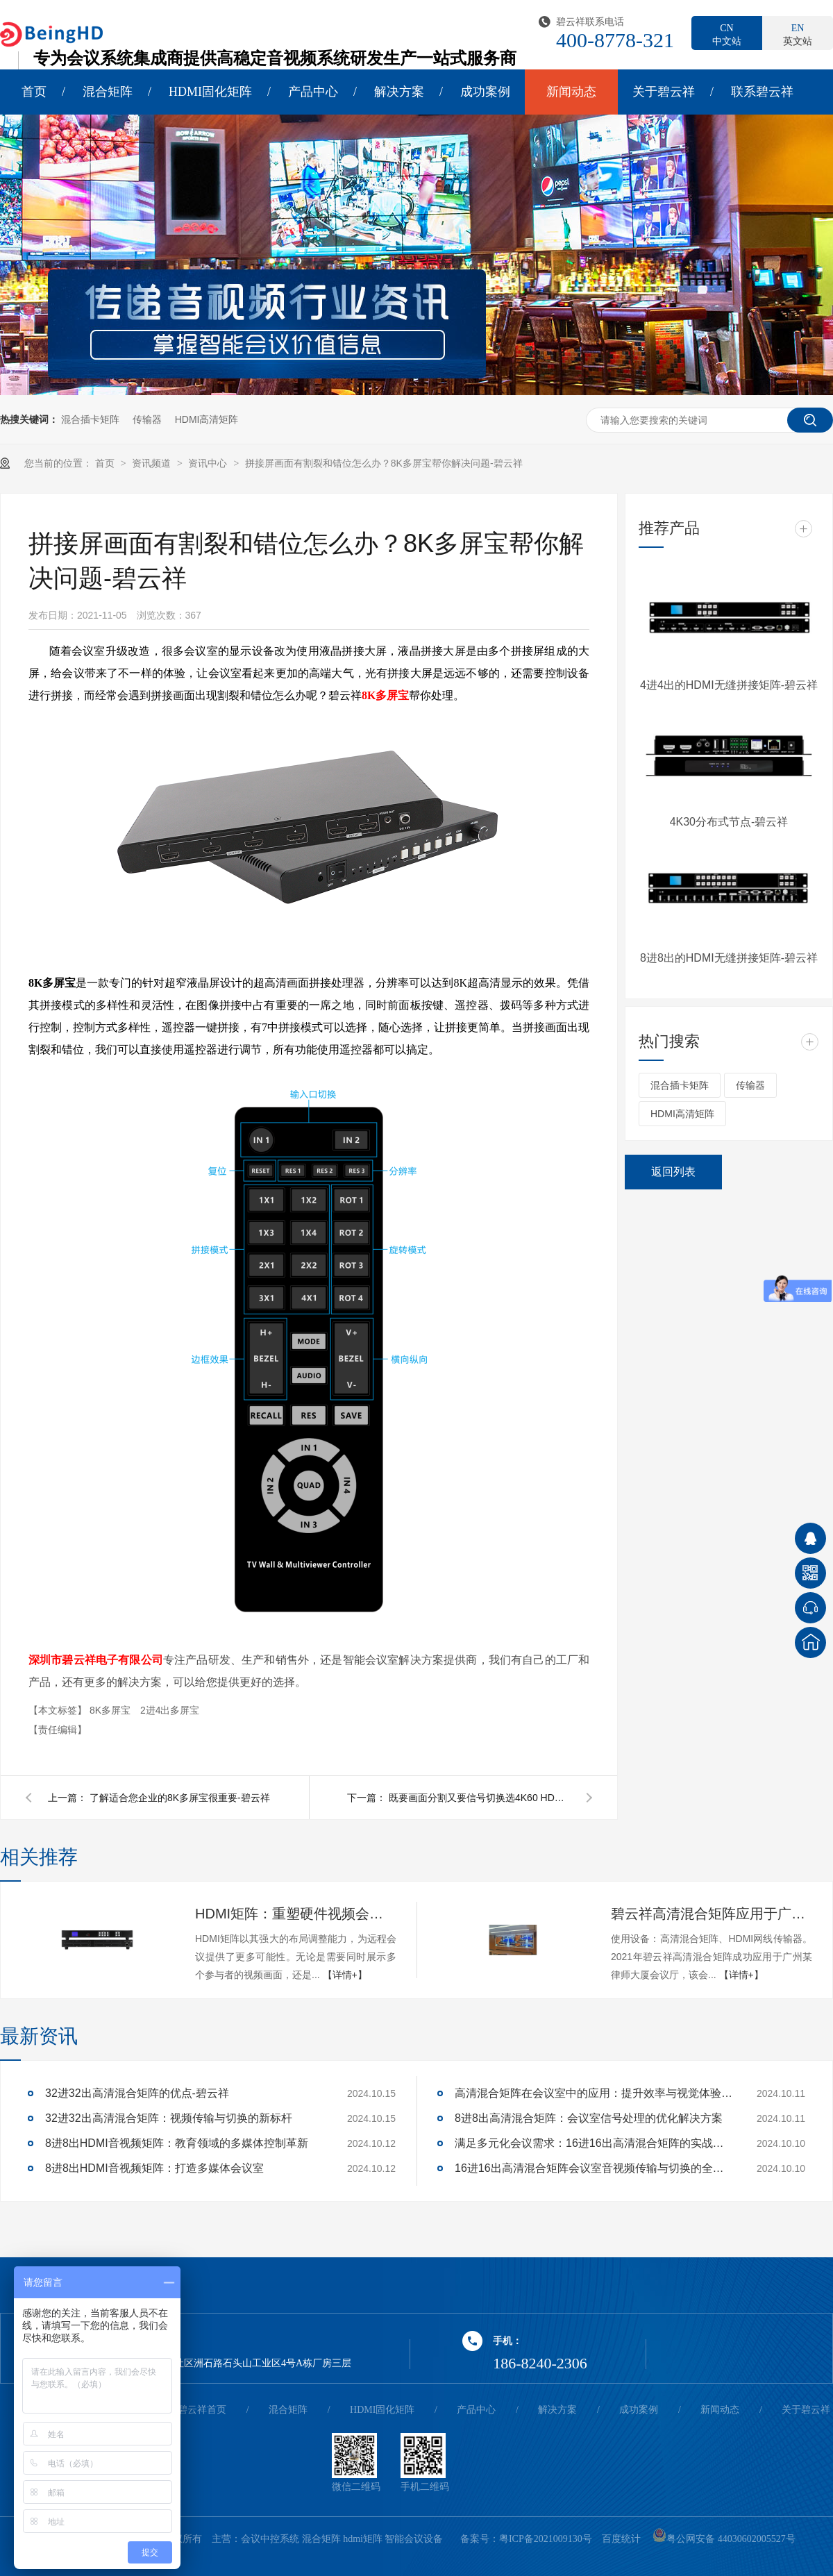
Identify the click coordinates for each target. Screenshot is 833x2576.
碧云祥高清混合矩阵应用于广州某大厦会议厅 (711, 1913)
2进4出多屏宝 (170, 1710)
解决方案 (399, 92)
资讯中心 (209, 463)
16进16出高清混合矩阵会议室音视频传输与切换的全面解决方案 (593, 2168)
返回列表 (673, 1172)
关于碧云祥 (663, 92)
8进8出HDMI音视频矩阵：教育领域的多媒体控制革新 (176, 2143)
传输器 (147, 419)
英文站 (797, 34)
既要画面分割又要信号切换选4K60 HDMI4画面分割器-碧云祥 (479, 1797)
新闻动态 (571, 92)
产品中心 (313, 92)
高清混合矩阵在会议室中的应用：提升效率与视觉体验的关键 (593, 2093)
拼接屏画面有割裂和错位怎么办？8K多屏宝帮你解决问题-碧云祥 (384, 463)
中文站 (726, 34)
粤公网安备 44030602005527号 (724, 2539)
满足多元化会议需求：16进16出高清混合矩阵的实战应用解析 (593, 2143)
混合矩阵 (108, 92)
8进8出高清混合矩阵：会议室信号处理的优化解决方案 (589, 2118)
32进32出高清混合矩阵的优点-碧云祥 (137, 2093)
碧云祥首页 (202, 2409)
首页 (34, 92)
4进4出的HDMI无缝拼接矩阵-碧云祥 (729, 685)
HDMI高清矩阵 (207, 419)
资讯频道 (153, 463)
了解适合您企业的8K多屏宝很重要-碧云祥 (180, 1797)
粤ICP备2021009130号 (545, 2539)
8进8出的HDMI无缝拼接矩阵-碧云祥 (729, 958)
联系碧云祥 (762, 92)
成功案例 (485, 92)
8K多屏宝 (385, 695)
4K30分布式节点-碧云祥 (729, 822)
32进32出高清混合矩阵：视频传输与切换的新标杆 (168, 2118)
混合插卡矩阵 (90, 419)
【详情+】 (345, 1974)
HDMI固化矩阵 (210, 92)
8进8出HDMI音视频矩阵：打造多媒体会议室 (154, 2168)
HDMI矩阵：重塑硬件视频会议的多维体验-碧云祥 (295, 1913)
